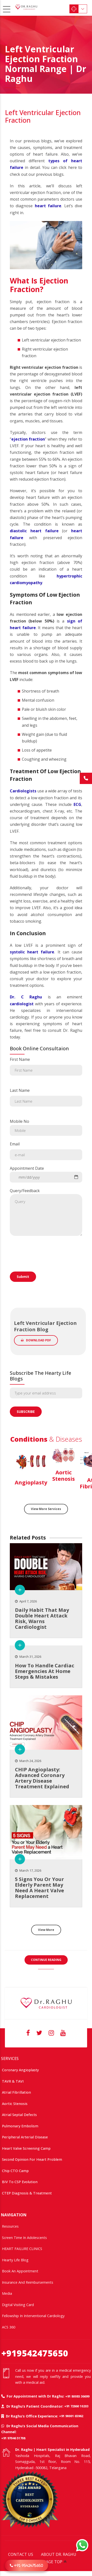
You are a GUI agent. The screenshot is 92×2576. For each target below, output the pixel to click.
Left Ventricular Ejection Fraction (43, 116)
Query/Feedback (46, 1212)
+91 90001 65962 (71, 2416)
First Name (46, 1066)
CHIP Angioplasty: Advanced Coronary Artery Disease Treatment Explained (42, 1778)
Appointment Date (46, 1174)
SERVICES (10, 2058)
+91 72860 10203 (76, 2406)
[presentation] (47, 1268)
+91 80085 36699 (77, 2396)
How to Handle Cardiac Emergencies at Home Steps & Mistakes (44, 1671)
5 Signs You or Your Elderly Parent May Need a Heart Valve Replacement (39, 1887)
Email (46, 1150)
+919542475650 (34, 2353)
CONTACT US (20, 2554)
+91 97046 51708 (13, 2438)
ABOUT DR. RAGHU (58, 2554)
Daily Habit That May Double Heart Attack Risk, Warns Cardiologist (42, 1618)
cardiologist (22, 1004)
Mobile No (46, 1127)
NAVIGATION (13, 2215)
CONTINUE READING (46, 1960)
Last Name (46, 1097)
